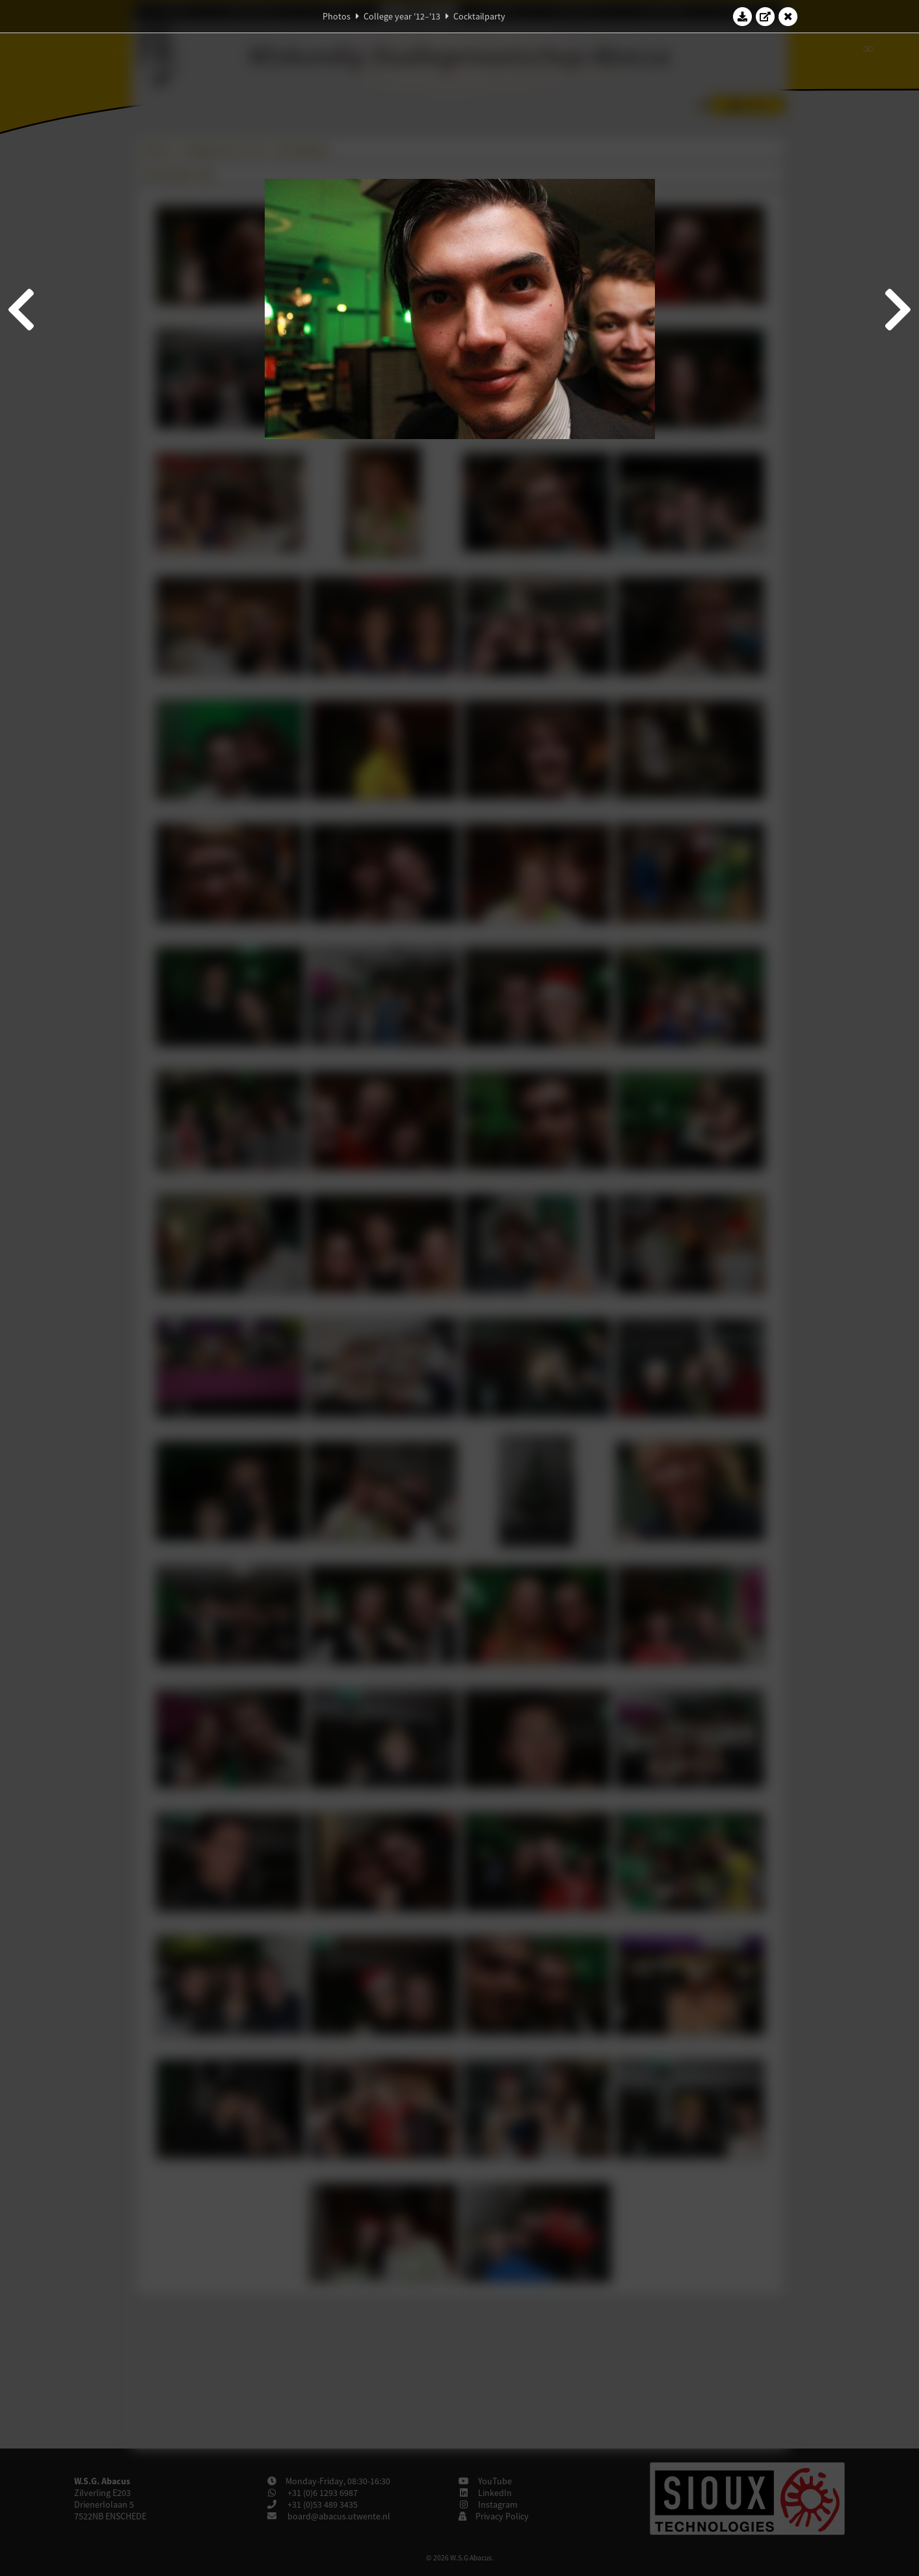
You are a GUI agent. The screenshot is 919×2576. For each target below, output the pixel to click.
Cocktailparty (479, 16)
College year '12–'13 (402, 16)
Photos (337, 16)
